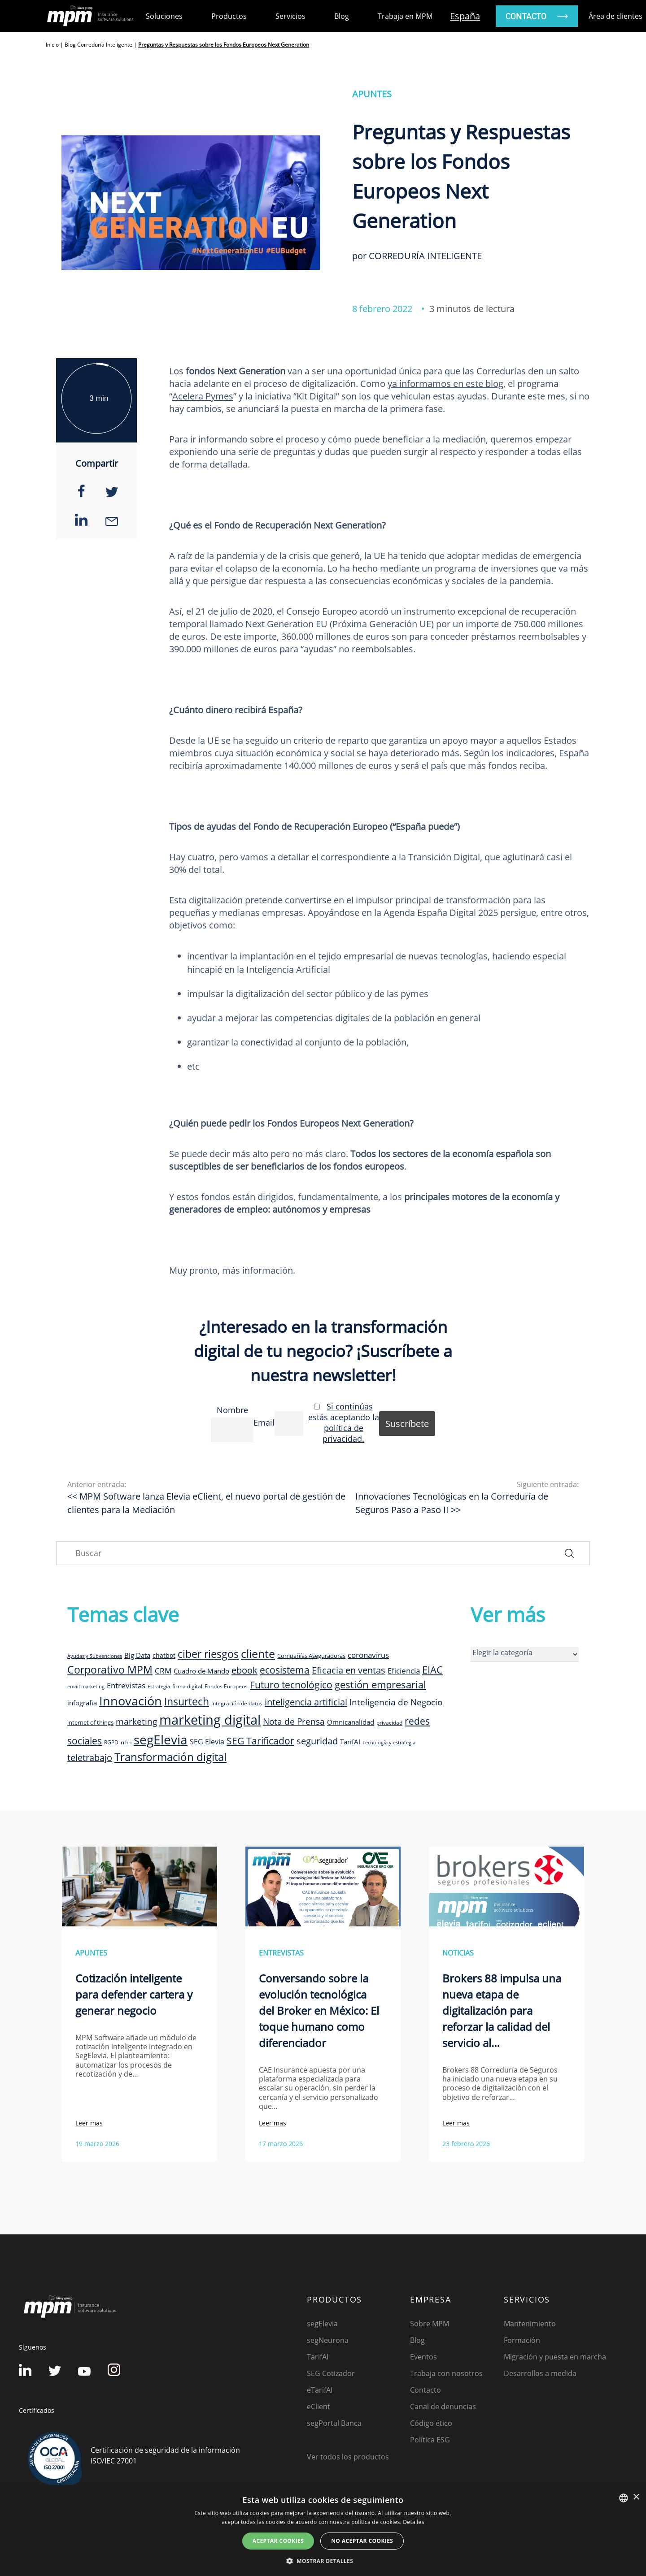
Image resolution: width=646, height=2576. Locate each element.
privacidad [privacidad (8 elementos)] (389, 1722)
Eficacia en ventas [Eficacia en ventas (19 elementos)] (348, 1670)
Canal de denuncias (443, 2406)
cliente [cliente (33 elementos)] (258, 1653)
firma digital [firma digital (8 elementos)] (187, 1686)
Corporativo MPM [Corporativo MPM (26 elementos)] (110, 1670)
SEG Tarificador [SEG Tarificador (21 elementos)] (260, 1741)
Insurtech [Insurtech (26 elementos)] (186, 1702)
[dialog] (323, 2531)
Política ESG (430, 2440)
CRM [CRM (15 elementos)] (163, 1670)
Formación (522, 2340)
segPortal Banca (334, 2423)
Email (264, 1422)
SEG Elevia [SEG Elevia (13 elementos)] (207, 1742)
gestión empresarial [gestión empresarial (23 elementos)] (380, 1684)
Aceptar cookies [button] (278, 2541)
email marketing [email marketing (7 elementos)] (86, 1686)
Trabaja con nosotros (446, 2373)
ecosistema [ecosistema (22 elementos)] (285, 1669)
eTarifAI (319, 2390)
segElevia (322, 2324)
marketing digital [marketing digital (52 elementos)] (210, 1720)
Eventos (423, 2357)
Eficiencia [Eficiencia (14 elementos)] (404, 1670)
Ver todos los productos (348, 2457)
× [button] (636, 2497)
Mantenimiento (530, 2324)
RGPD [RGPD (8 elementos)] (111, 1742)
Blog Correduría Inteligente (98, 44)
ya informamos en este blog (445, 383)
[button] (323, 2560)
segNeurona (328, 2340)
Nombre (232, 1410)
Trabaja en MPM (405, 16)
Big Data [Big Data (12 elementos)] (137, 1655)
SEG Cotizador (331, 2373)
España (465, 16)
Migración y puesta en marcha (555, 2357)
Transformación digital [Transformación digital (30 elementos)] (170, 1756)
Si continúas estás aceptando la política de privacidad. (343, 1422)
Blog (341, 16)
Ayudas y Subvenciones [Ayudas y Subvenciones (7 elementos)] (94, 1656)
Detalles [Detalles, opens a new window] (413, 2522)
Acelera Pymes (202, 396)
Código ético (431, 2423)
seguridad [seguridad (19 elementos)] (317, 1741)
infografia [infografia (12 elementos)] (82, 1703)
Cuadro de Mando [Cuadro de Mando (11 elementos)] (201, 1670)
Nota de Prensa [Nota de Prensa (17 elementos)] (294, 1721)
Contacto (425, 2390)
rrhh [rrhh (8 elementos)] (126, 1742)
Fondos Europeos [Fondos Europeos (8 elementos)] (226, 1686)
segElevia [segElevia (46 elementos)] (161, 1739)
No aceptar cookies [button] (362, 2541)
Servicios (290, 16)
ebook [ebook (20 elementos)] (244, 1670)
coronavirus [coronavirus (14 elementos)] (368, 1655)
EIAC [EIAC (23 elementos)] (432, 1669)
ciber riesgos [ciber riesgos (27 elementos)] (208, 1654)
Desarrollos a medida (540, 2373)
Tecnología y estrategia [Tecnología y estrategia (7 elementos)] (388, 1742)
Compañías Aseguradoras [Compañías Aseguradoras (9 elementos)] (311, 1656)
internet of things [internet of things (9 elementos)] (90, 1722)
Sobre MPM (429, 2324)
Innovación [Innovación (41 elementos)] (130, 1700)
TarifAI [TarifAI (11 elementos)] (350, 1741)
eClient (318, 2406)
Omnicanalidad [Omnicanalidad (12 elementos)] (350, 1722)
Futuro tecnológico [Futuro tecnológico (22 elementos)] (291, 1684)
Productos (229, 16)
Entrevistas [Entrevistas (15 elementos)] (126, 1685)
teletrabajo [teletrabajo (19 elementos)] (89, 1758)
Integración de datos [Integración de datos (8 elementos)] (236, 1703)
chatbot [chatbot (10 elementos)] (164, 1655)
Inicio (52, 44)
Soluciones (164, 16)
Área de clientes (615, 16)
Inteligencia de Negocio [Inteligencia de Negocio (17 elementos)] (395, 1702)
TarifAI (317, 2357)
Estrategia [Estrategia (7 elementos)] (159, 1686)
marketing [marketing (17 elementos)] (136, 1721)
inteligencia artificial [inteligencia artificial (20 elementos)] (306, 1702)
